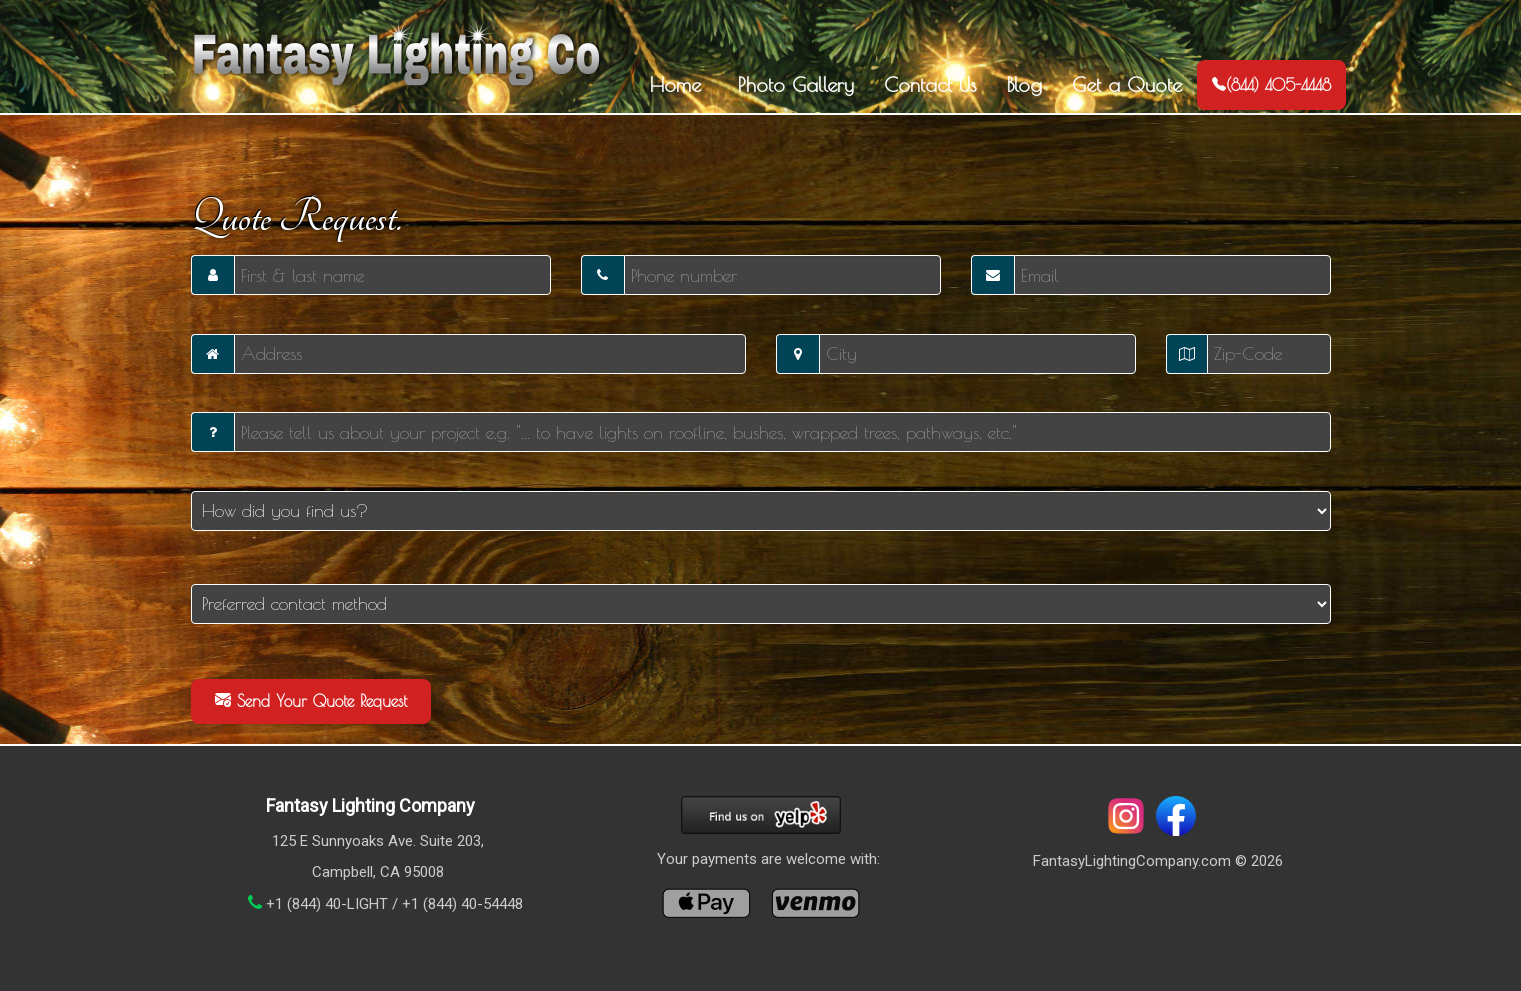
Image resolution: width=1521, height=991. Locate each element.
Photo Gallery (792, 84)
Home (675, 84)
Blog (1024, 84)
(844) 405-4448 (1271, 85)
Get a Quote (1127, 84)
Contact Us (930, 84)
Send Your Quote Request (311, 701)
